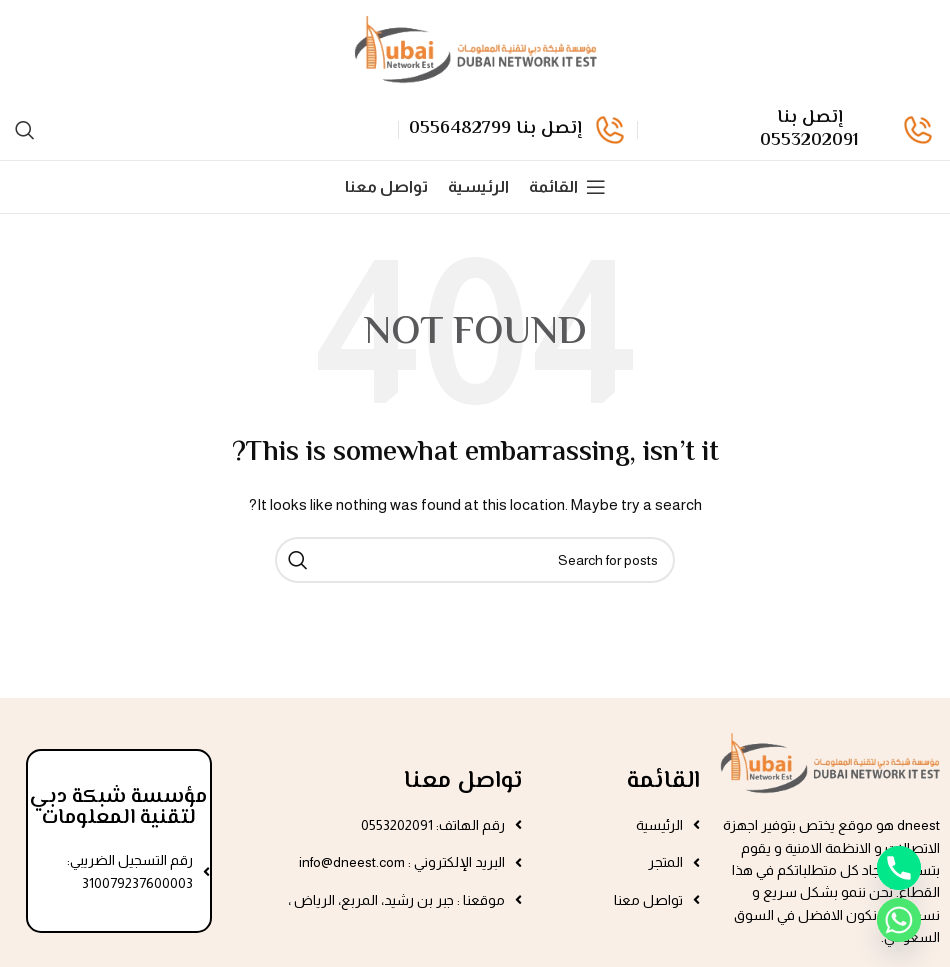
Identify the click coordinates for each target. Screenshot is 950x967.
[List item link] (621, 825)
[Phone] (899, 868)
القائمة (663, 781)
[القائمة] (567, 187)
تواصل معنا (463, 781)
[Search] (25, 130)
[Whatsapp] (899, 920)
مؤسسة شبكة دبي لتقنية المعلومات (118, 807)
